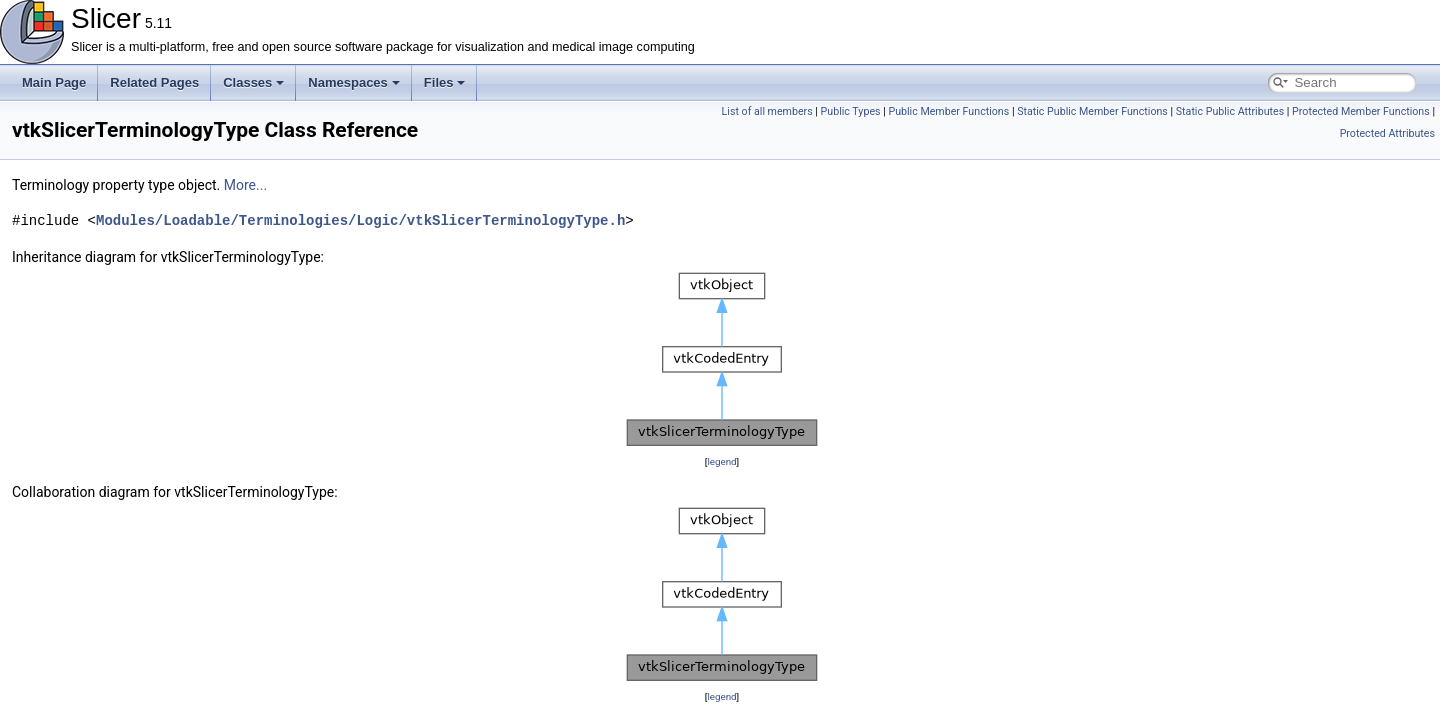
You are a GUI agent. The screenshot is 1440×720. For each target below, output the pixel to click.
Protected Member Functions (1361, 111)
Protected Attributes (1387, 133)
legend (721, 461)
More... (245, 185)
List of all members (767, 111)
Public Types (851, 111)
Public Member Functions (948, 111)
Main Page (54, 82)
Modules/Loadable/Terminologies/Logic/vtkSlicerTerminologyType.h (360, 220)
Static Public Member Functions (1092, 111)
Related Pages (154, 82)
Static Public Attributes (1230, 111)
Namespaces (354, 82)
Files (445, 82)
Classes (253, 82)
